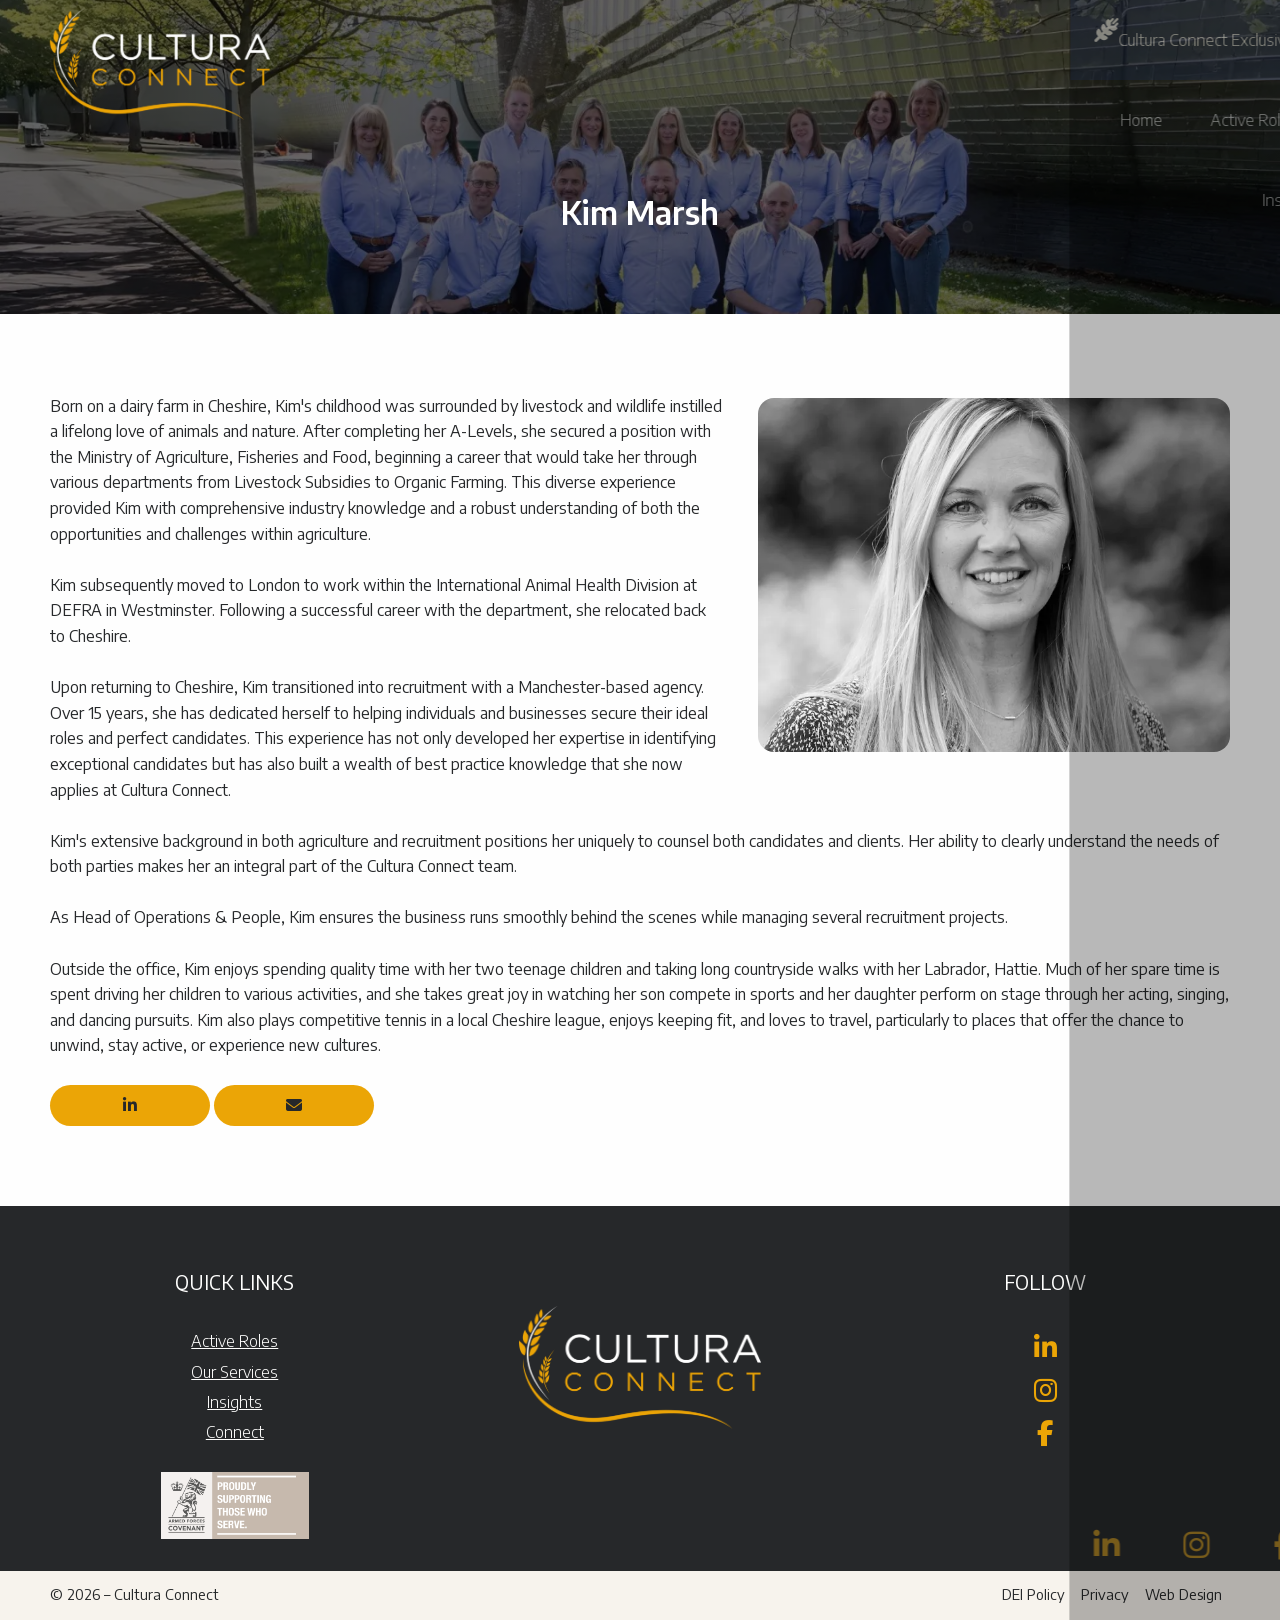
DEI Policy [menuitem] (1033, 1594)
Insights (234, 1402)
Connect (235, 1432)
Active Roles (234, 1341)
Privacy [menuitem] (1105, 1594)
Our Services (234, 1372)
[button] (1233, 40)
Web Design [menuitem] (1183, 1594)
